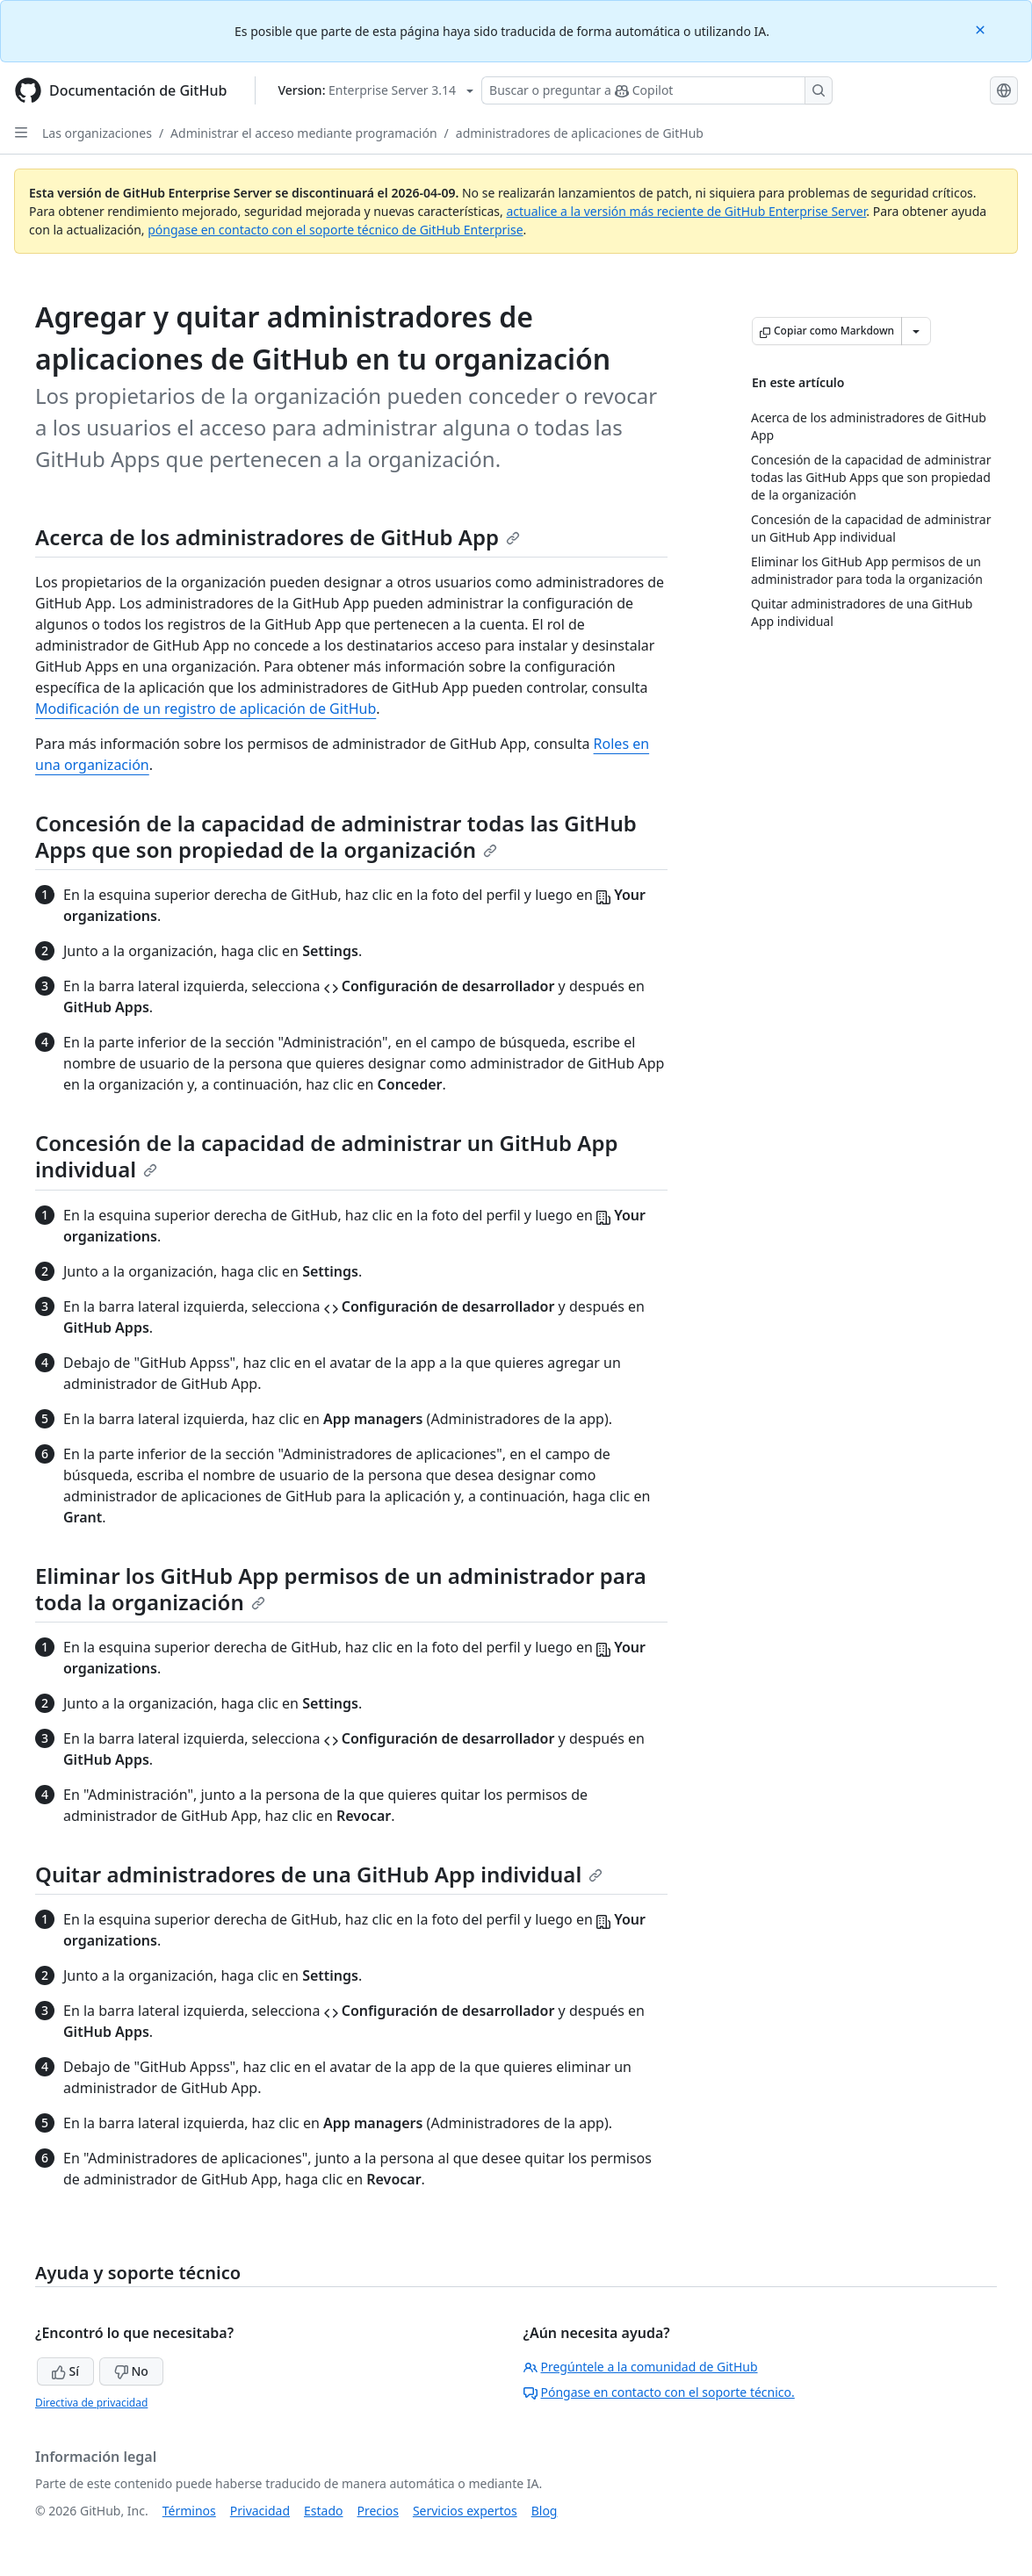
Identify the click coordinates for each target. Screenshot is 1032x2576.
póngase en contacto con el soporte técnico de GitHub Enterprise (335, 229)
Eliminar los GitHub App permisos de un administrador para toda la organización (340, 1588)
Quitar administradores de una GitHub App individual (319, 1874)
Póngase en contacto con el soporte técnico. (659, 2392)
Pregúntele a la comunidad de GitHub (640, 2366)
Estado (323, 2510)
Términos (189, 2510)
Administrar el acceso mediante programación (303, 133)
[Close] (982, 28)
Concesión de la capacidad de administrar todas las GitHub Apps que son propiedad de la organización (336, 836)
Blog (544, 2510)
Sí (65, 2371)
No (131, 2371)
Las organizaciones (97, 133)
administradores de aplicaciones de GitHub (580, 133)
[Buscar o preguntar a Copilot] (657, 90)
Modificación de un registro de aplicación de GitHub (205, 708)
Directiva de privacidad (91, 2402)
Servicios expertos (465, 2510)
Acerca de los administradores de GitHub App (277, 536)
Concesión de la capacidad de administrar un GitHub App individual (326, 1156)
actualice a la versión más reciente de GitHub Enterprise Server (686, 211)
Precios (378, 2510)
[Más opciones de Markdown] (916, 331)
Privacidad (260, 2510)
